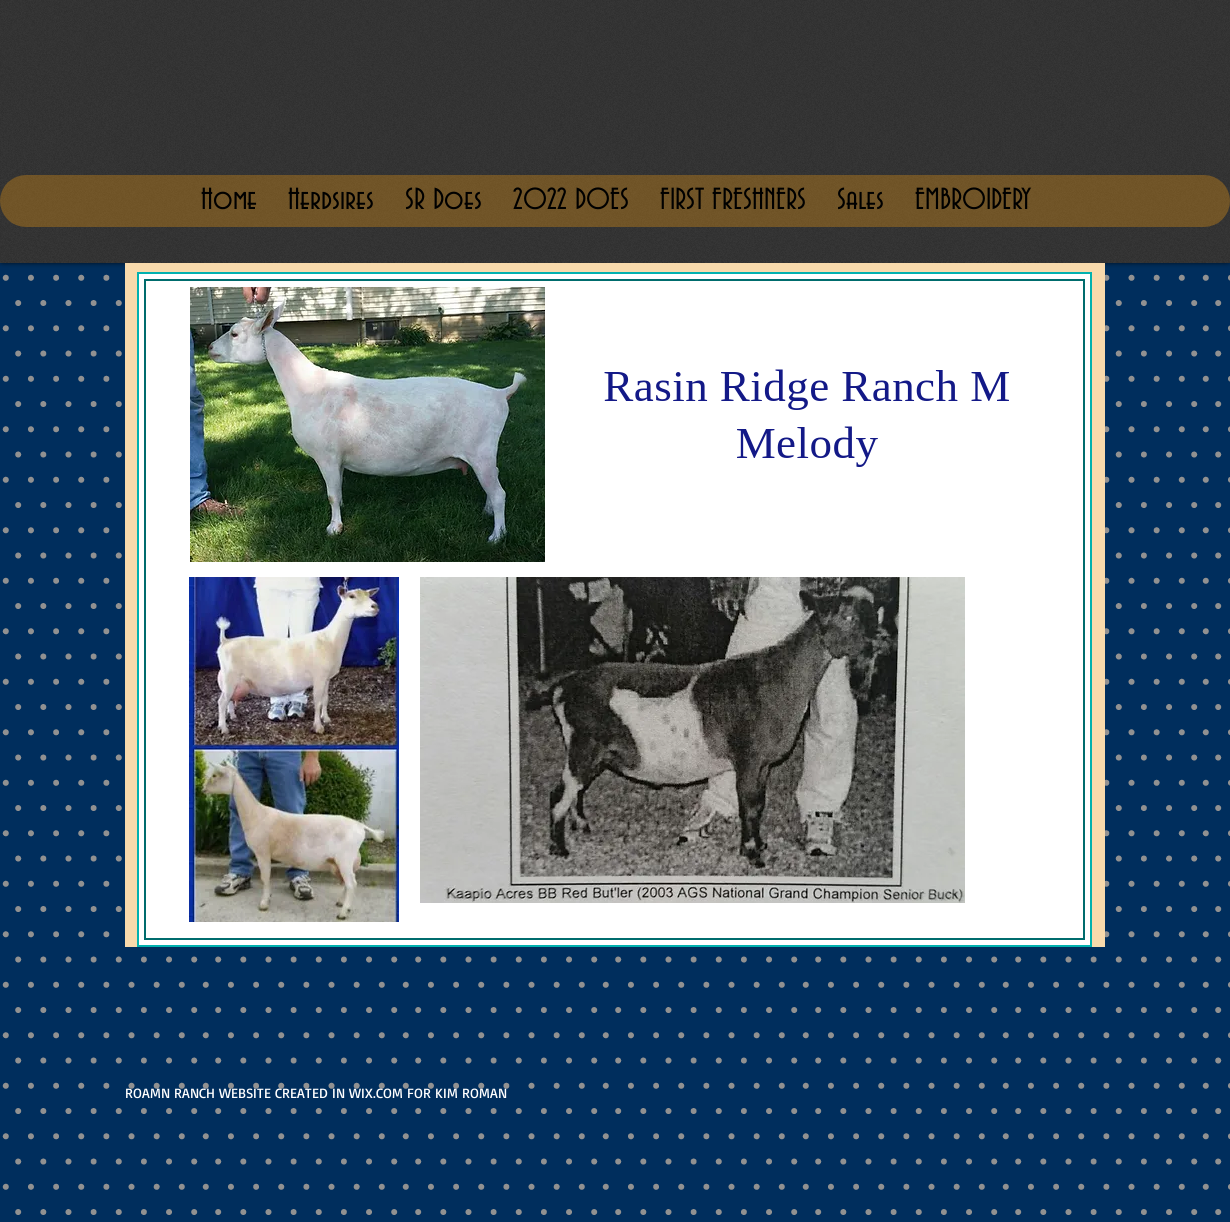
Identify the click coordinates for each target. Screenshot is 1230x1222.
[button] (860, 201)
